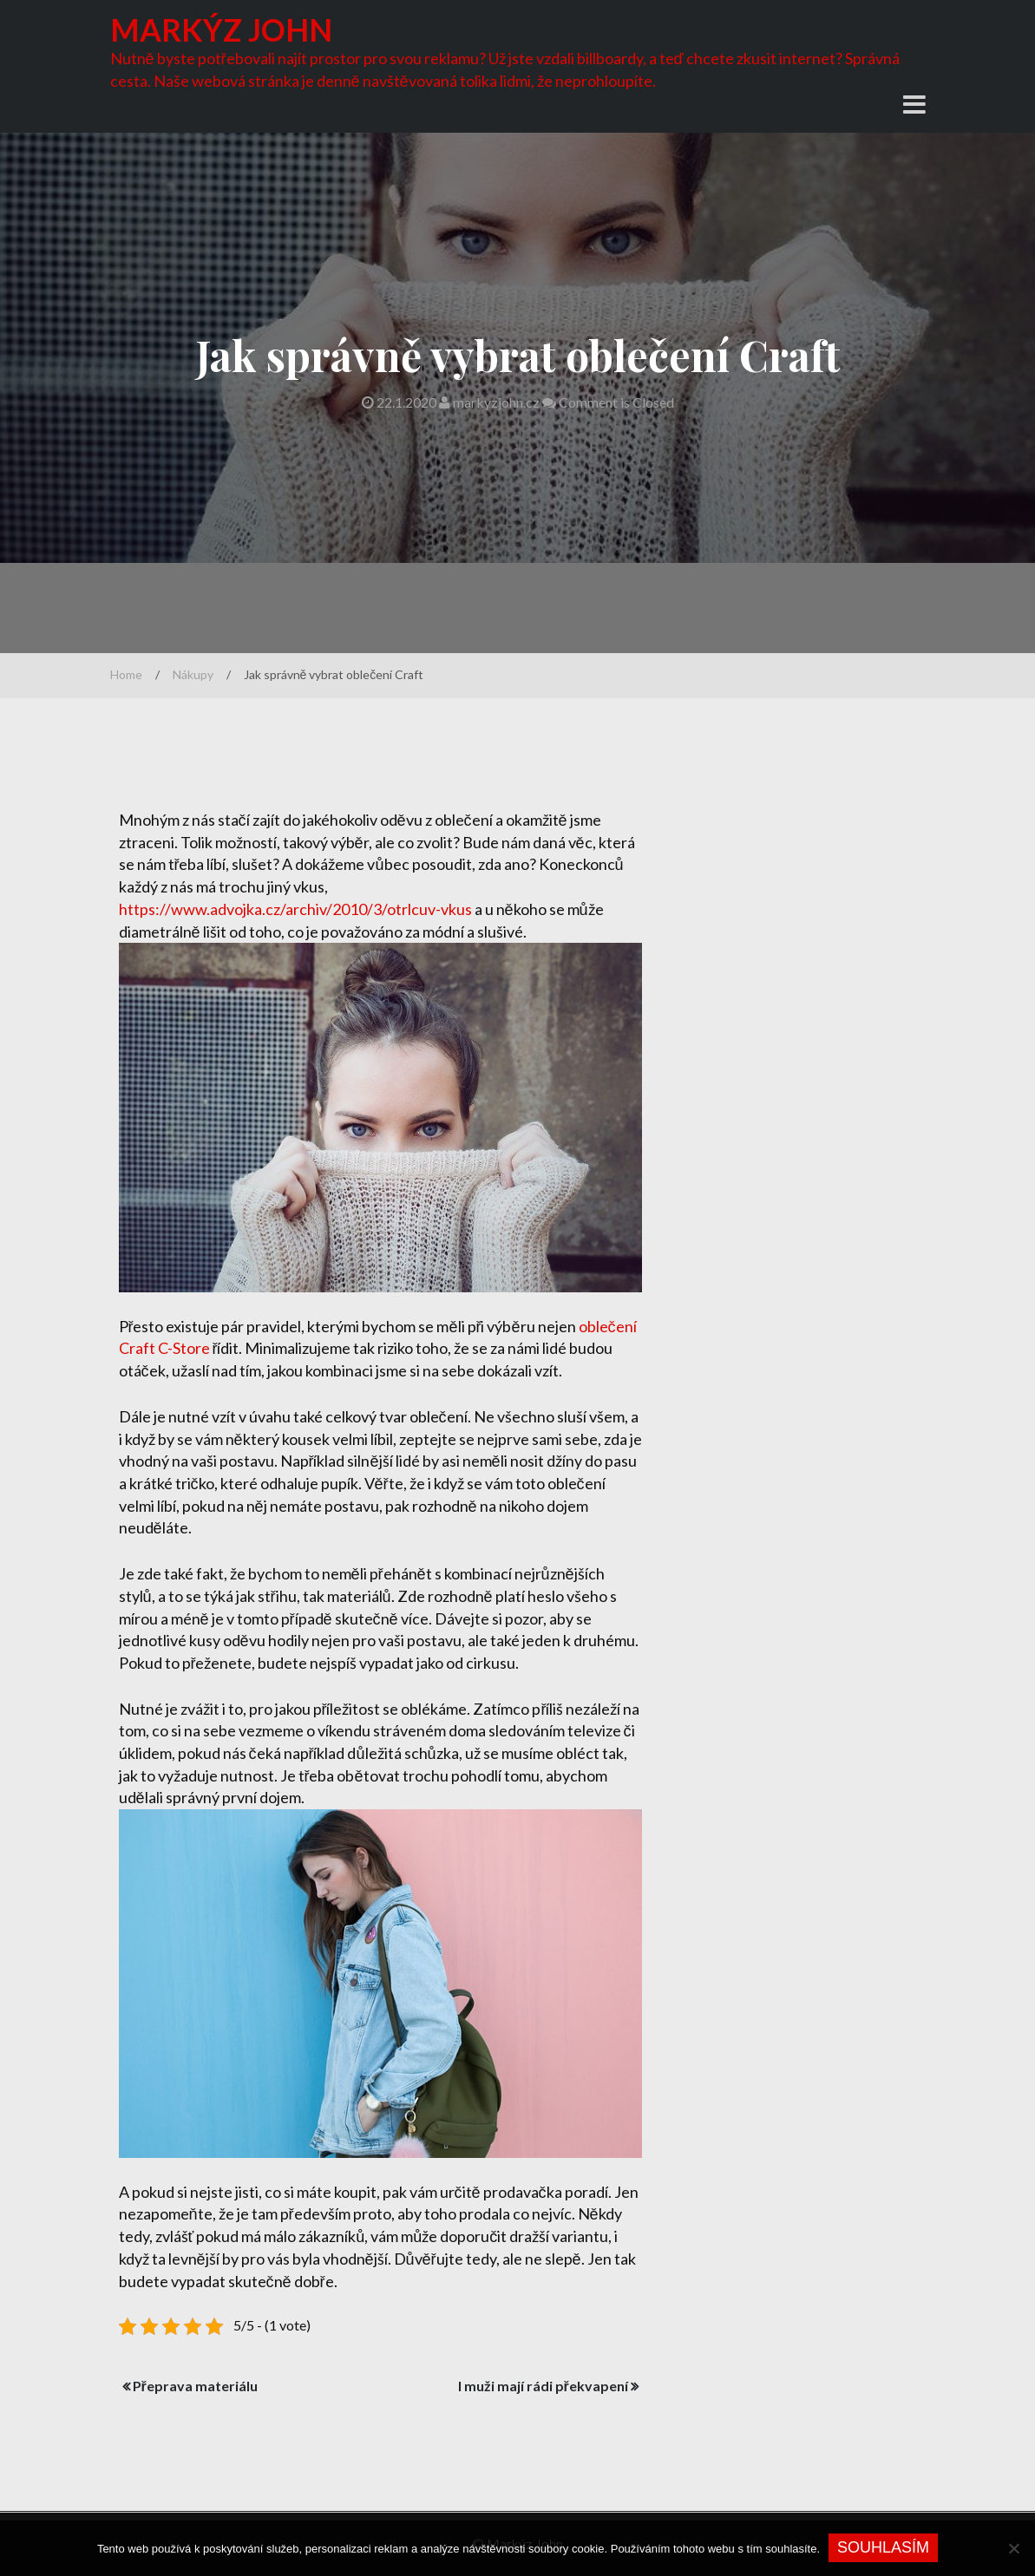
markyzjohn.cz (490, 402)
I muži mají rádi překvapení (543, 2385)
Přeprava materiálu (195, 2385)
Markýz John (223, 29)
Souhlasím (883, 2547)
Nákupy (193, 674)
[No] (1013, 2548)
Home (126, 674)
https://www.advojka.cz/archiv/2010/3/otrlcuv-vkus (295, 909)
